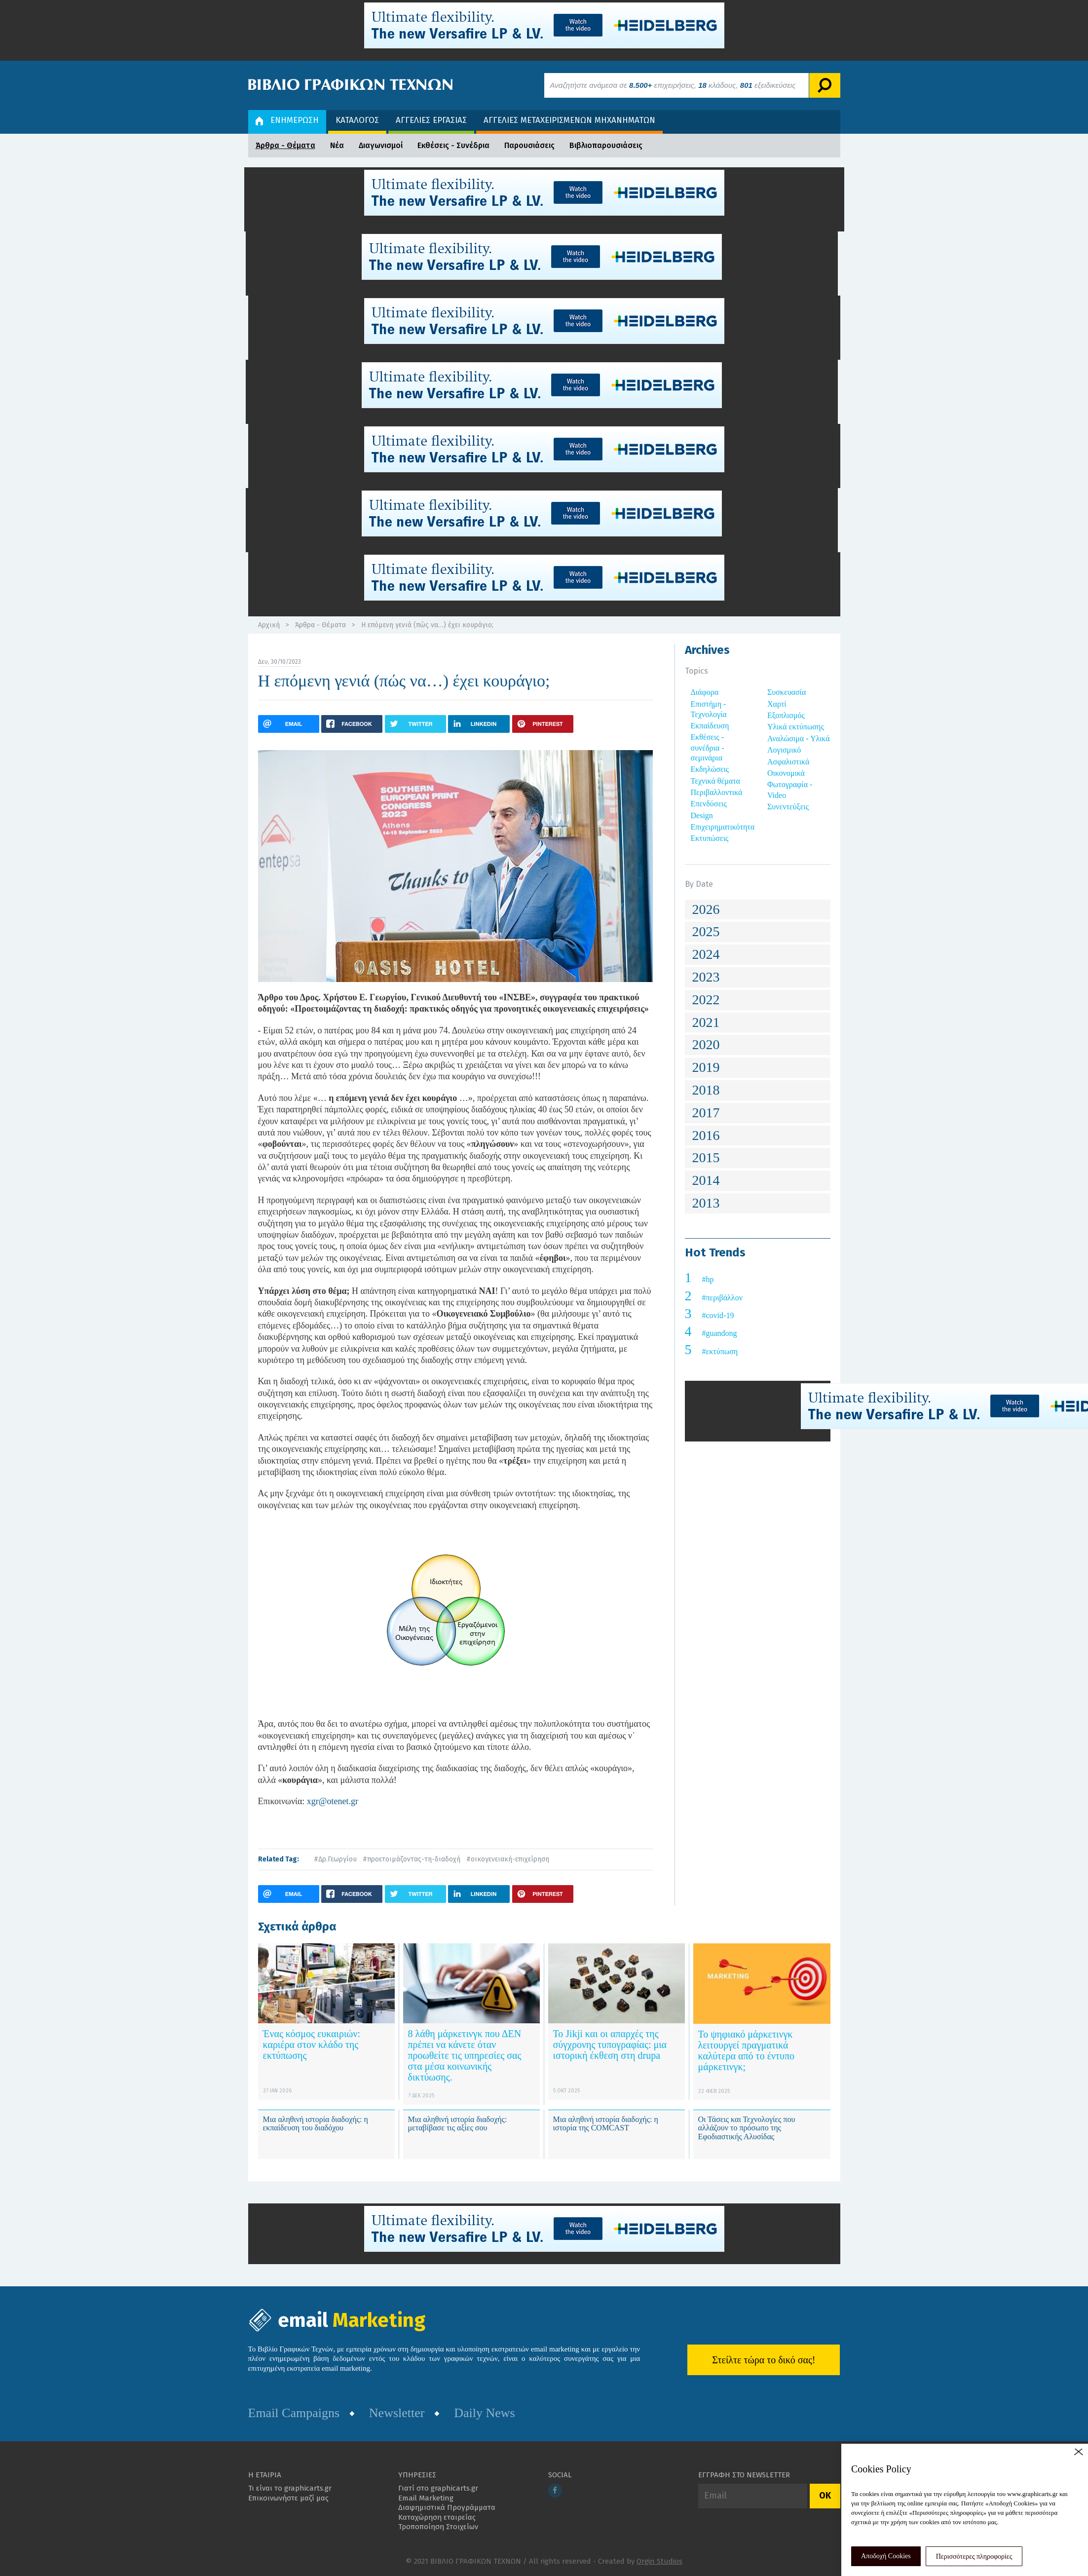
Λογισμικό (784, 750)
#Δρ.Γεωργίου (335, 1859)
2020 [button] (706, 1044)
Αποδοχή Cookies (886, 2556)
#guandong (719, 1333)
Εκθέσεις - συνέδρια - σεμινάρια (707, 747)
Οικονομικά (786, 773)
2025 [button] (706, 931)
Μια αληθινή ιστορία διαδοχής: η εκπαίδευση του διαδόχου (315, 2123)
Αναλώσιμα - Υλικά (798, 738)
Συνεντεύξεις (788, 806)
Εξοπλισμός (786, 715)
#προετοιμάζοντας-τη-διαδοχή (411, 1859)
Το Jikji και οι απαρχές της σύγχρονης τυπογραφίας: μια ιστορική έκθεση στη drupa (610, 2044)
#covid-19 (718, 1315)
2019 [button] (706, 1067)
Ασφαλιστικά (788, 762)
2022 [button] (706, 999)
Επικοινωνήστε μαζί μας (288, 2498)
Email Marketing (425, 2498)
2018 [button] (706, 1090)
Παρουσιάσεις (529, 145)
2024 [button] (706, 954)
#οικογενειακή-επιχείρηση (507, 1859)
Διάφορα (705, 692)
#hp (708, 1279)
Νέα (337, 145)
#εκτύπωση (720, 1351)
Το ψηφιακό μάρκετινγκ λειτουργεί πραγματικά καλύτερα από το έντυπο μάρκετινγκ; (746, 2050)
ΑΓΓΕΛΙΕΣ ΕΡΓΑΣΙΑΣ (431, 120)
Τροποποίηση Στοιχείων (438, 2526)
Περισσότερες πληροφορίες (974, 2556)
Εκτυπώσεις (710, 838)
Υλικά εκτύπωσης (795, 726)
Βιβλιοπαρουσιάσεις (605, 145)
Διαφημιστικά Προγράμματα (446, 2507)
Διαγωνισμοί (381, 145)
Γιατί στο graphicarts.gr (438, 2488)
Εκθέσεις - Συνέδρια (453, 145)
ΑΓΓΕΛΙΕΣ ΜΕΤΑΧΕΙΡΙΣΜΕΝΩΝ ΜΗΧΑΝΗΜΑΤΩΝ (569, 120)
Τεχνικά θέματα (716, 781)
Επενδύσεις (709, 803)
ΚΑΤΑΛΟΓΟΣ (357, 120)
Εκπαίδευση (710, 725)
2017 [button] (706, 1112)
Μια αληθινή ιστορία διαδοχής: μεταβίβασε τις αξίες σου (457, 2123)
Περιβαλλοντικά (717, 792)
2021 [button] (706, 1022)
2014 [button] (706, 1180)
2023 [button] (706, 977)
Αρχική (269, 625)
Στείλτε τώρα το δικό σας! (763, 2359)
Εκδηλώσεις (710, 769)
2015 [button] (706, 1157)
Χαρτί (777, 704)
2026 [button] (706, 909)
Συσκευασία (786, 692)
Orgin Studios (659, 2561)
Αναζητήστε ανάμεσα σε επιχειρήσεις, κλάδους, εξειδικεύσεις (673, 85)
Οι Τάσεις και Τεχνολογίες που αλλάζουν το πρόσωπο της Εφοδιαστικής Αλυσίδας (746, 2128)
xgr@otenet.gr (331, 1801)
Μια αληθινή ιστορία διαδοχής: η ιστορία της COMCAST (605, 2123)
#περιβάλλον (722, 1297)
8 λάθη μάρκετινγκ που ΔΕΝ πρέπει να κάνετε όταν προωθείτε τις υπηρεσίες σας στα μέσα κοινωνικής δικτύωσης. (465, 2055)
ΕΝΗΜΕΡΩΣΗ (287, 120)
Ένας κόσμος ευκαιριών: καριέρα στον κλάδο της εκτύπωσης (312, 2044)
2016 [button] (706, 1135)
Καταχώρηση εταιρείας (437, 2517)
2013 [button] (706, 1203)
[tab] (757, 910)
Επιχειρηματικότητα (723, 827)
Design (702, 815)
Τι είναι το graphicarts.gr (290, 2488)
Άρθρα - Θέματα (285, 145)
